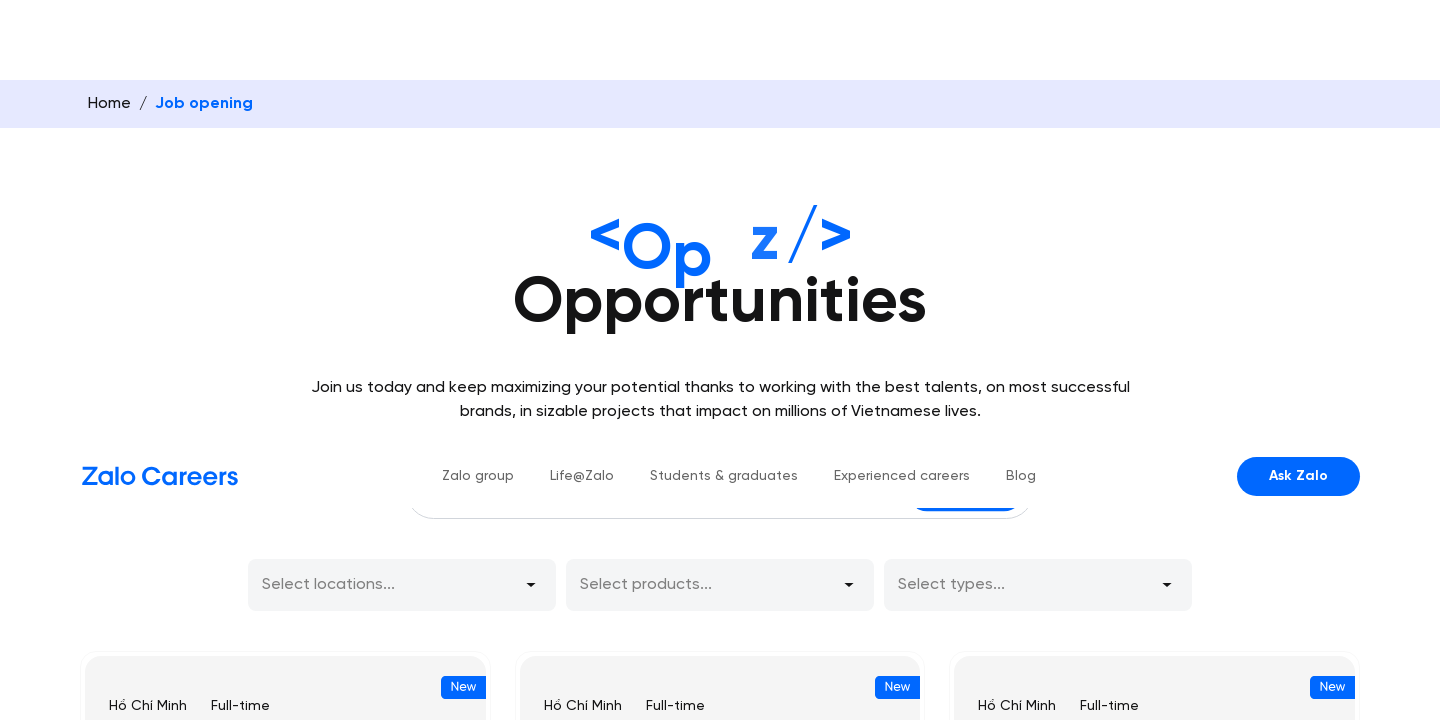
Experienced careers (902, 32)
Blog (1021, 32)
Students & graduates (724, 32)
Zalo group (478, 32)
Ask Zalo (1298, 32)
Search (965, 422)
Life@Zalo (582, 32)
